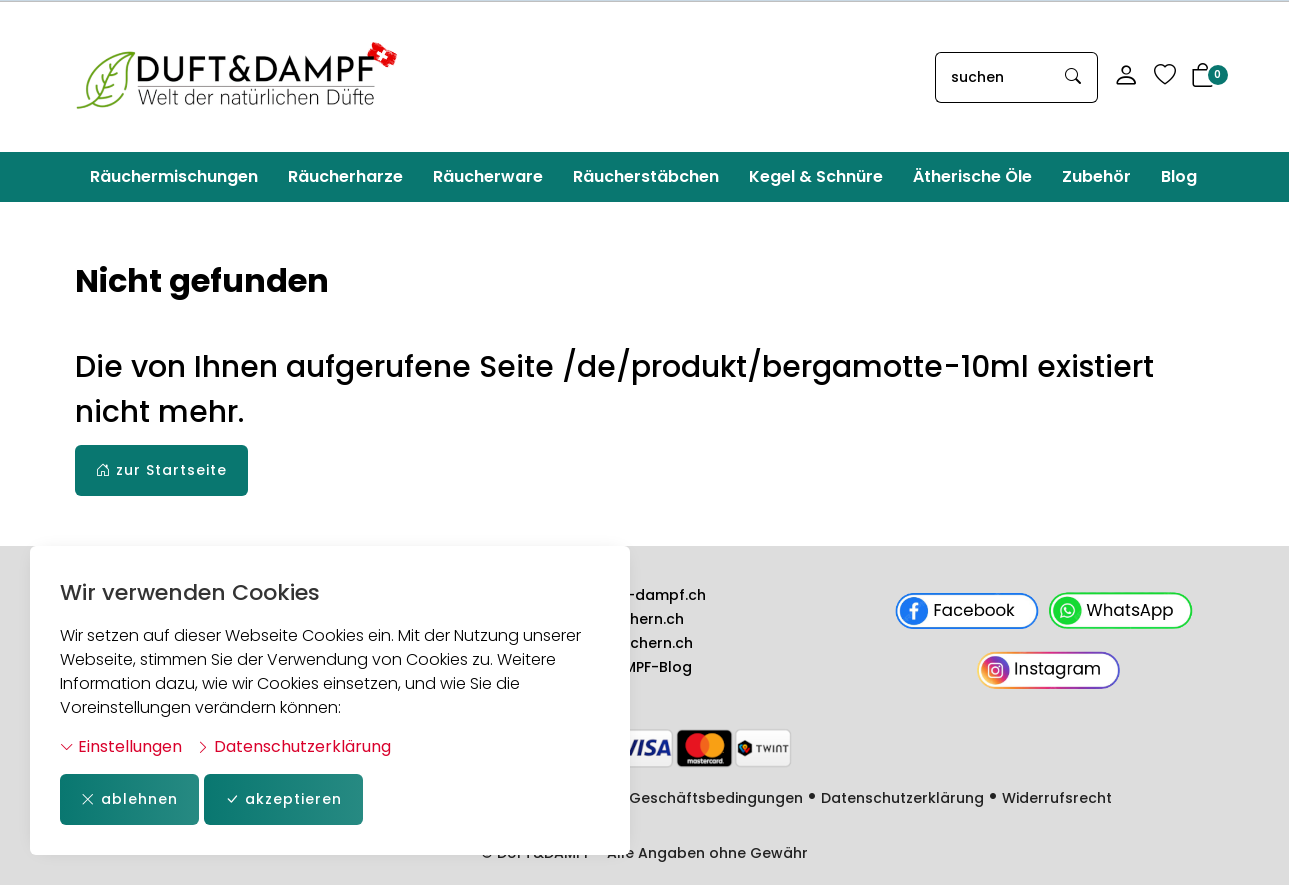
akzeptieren (283, 799)
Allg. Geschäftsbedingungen (698, 798)
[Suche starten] (1074, 77)
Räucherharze (345, 176)
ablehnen (129, 799)
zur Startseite (161, 470)
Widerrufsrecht (1057, 798)
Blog (1179, 176)
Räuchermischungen (174, 176)
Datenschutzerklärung (293, 746)
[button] (1203, 77)
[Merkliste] (1165, 77)
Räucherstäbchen (646, 176)
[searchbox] (993, 77)
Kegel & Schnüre (816, 176)
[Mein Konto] (1126, 77)
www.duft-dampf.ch (631, 595)
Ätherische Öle (972, 176)
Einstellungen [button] (121, 746)
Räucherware (488, 176)
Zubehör (1096, 176)
